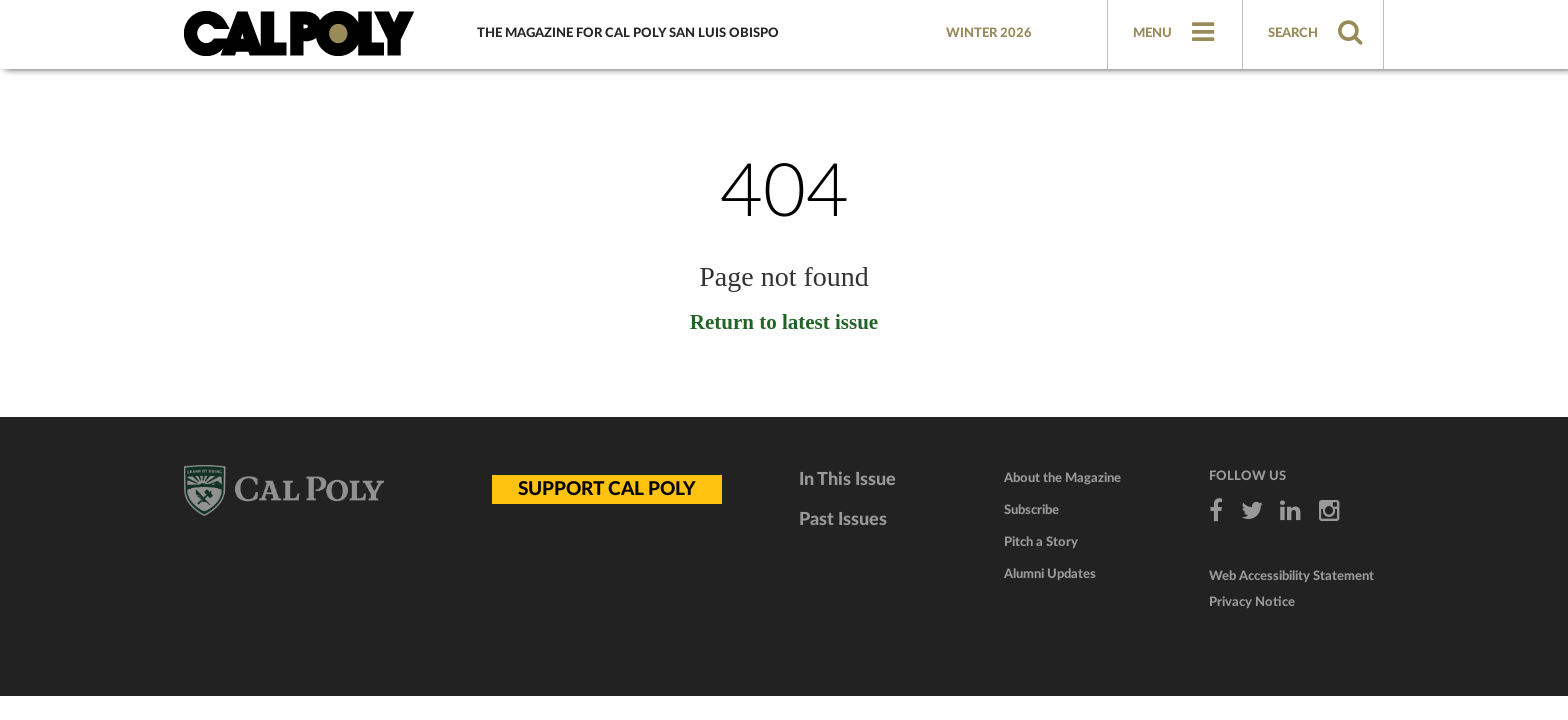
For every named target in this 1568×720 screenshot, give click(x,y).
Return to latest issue (784, 322)
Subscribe (1031, 510)
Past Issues (843, 520)
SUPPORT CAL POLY (607, 489)
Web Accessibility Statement (1291, 576)
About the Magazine (1062, 478)
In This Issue (847, 480)
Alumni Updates (1050, 574)
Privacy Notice (1252, 602)
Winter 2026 (989, 33)
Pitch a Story (1041, 542)
